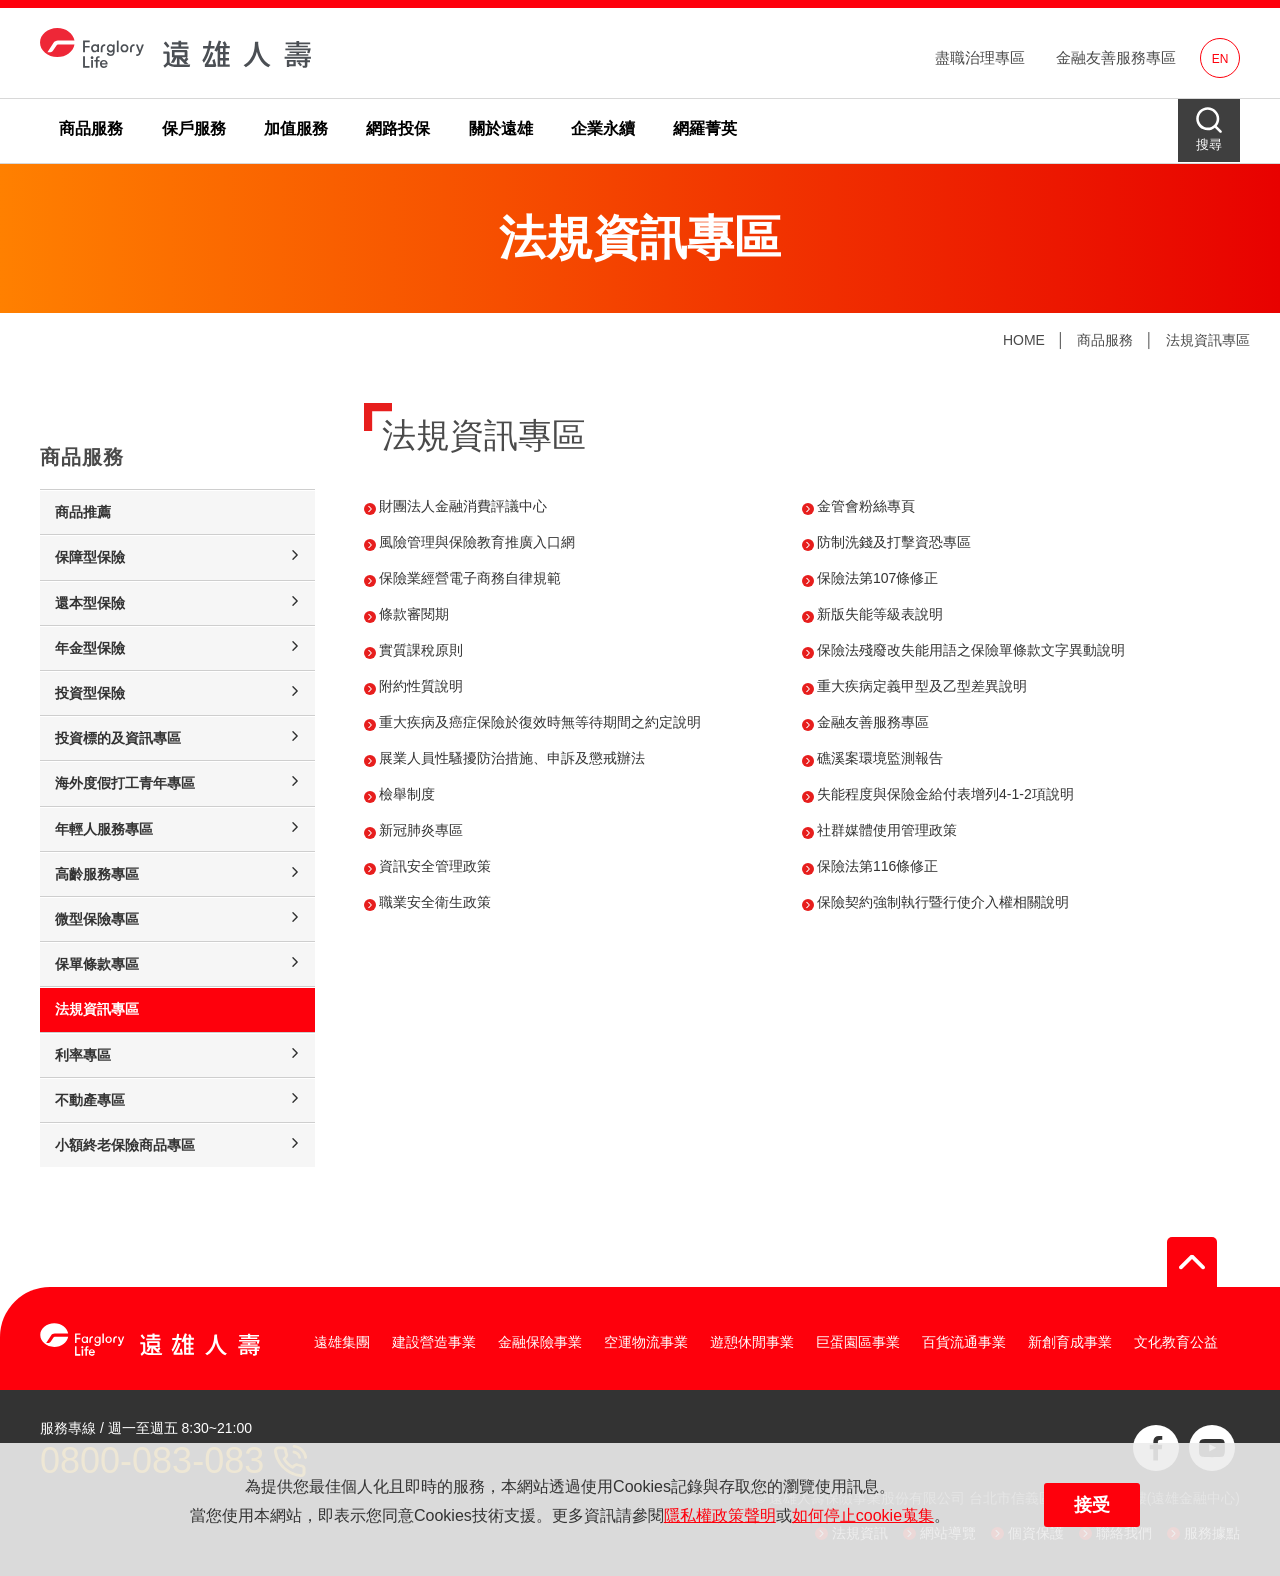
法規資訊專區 (1208, 340)
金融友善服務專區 (1116, 57)
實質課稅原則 (421, 650)
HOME (1024, 340)
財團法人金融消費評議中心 (463, 506)
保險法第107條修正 (877, 578)
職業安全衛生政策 (435, 902)
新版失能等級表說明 (880, 614)
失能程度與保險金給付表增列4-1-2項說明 (945, 794)
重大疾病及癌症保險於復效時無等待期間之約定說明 (540, 722)
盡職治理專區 (980, 57)
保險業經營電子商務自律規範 (470, 578)
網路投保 (398, 128)
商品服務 (91, 128)
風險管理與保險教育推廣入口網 (477, 542)
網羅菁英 (705, 128)
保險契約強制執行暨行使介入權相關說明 (943, 902)
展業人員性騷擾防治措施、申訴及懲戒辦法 (512, 758)
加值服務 (296, 128)
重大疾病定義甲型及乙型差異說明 (922, 686)
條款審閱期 (414, 614)
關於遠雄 (501, 128)
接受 (1092, 1505)
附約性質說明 (421, 686)
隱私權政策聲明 (720, 1515)
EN (1220, 59)
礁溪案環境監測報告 (880, 758)
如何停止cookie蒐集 (863, 1515)
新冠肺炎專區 (421, 830)
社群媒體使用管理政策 (887, 830)
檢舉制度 (407, 794)
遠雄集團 (342, 1342)
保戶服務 (194, 128)
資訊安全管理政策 (435, 866)
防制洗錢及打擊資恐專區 (894, 542)
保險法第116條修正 (877, 866)
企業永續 (603, 128)
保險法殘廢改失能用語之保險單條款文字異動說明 (971, 650)
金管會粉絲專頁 (866, 506)
